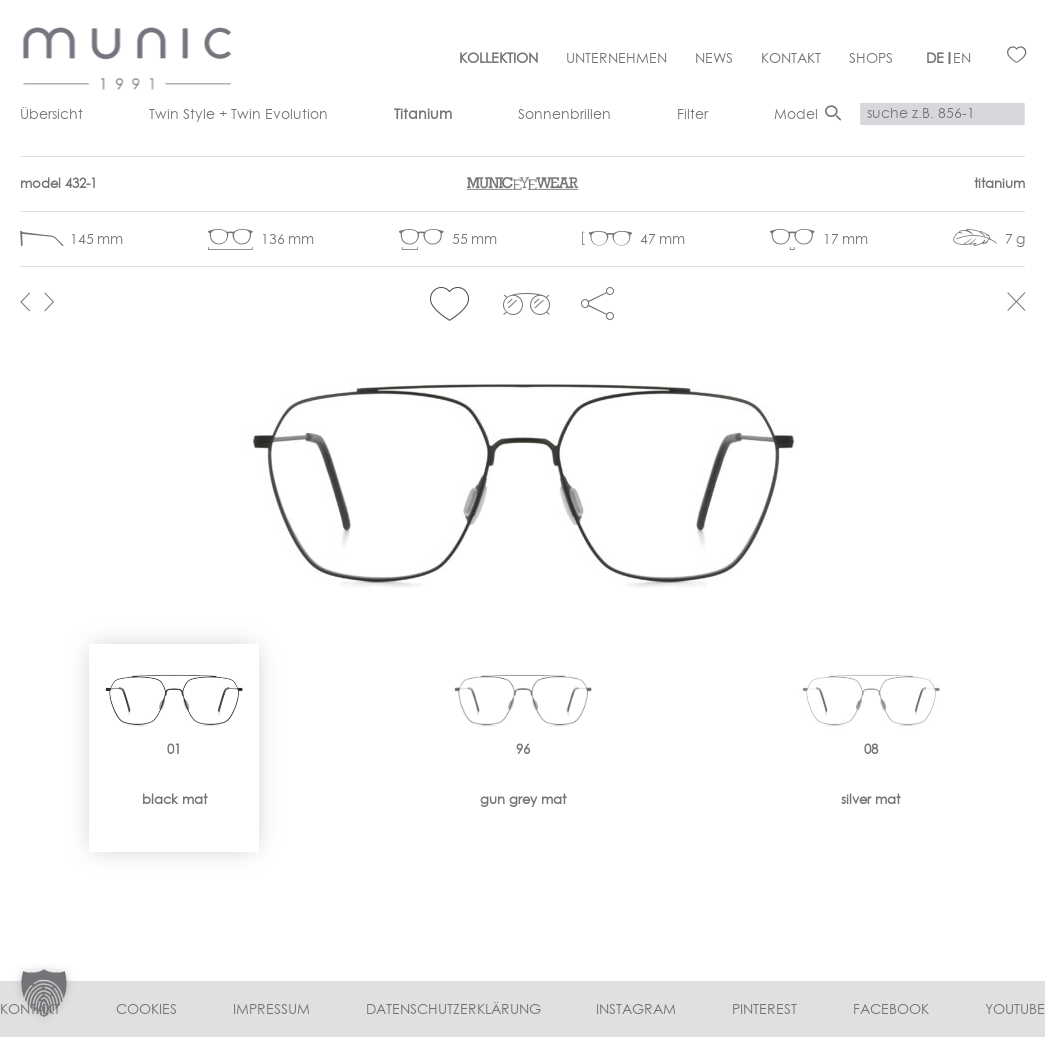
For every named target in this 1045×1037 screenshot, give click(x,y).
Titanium (423, 114)
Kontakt (791, 58)
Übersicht (51, 114)
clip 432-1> (526, 304)
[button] (449, 304)
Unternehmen (616, 58)
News (714, 58)
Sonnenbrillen (564, 114)
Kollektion (498, 58)
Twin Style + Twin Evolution (238, 114)
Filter (692, 114)
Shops (871, 58)
